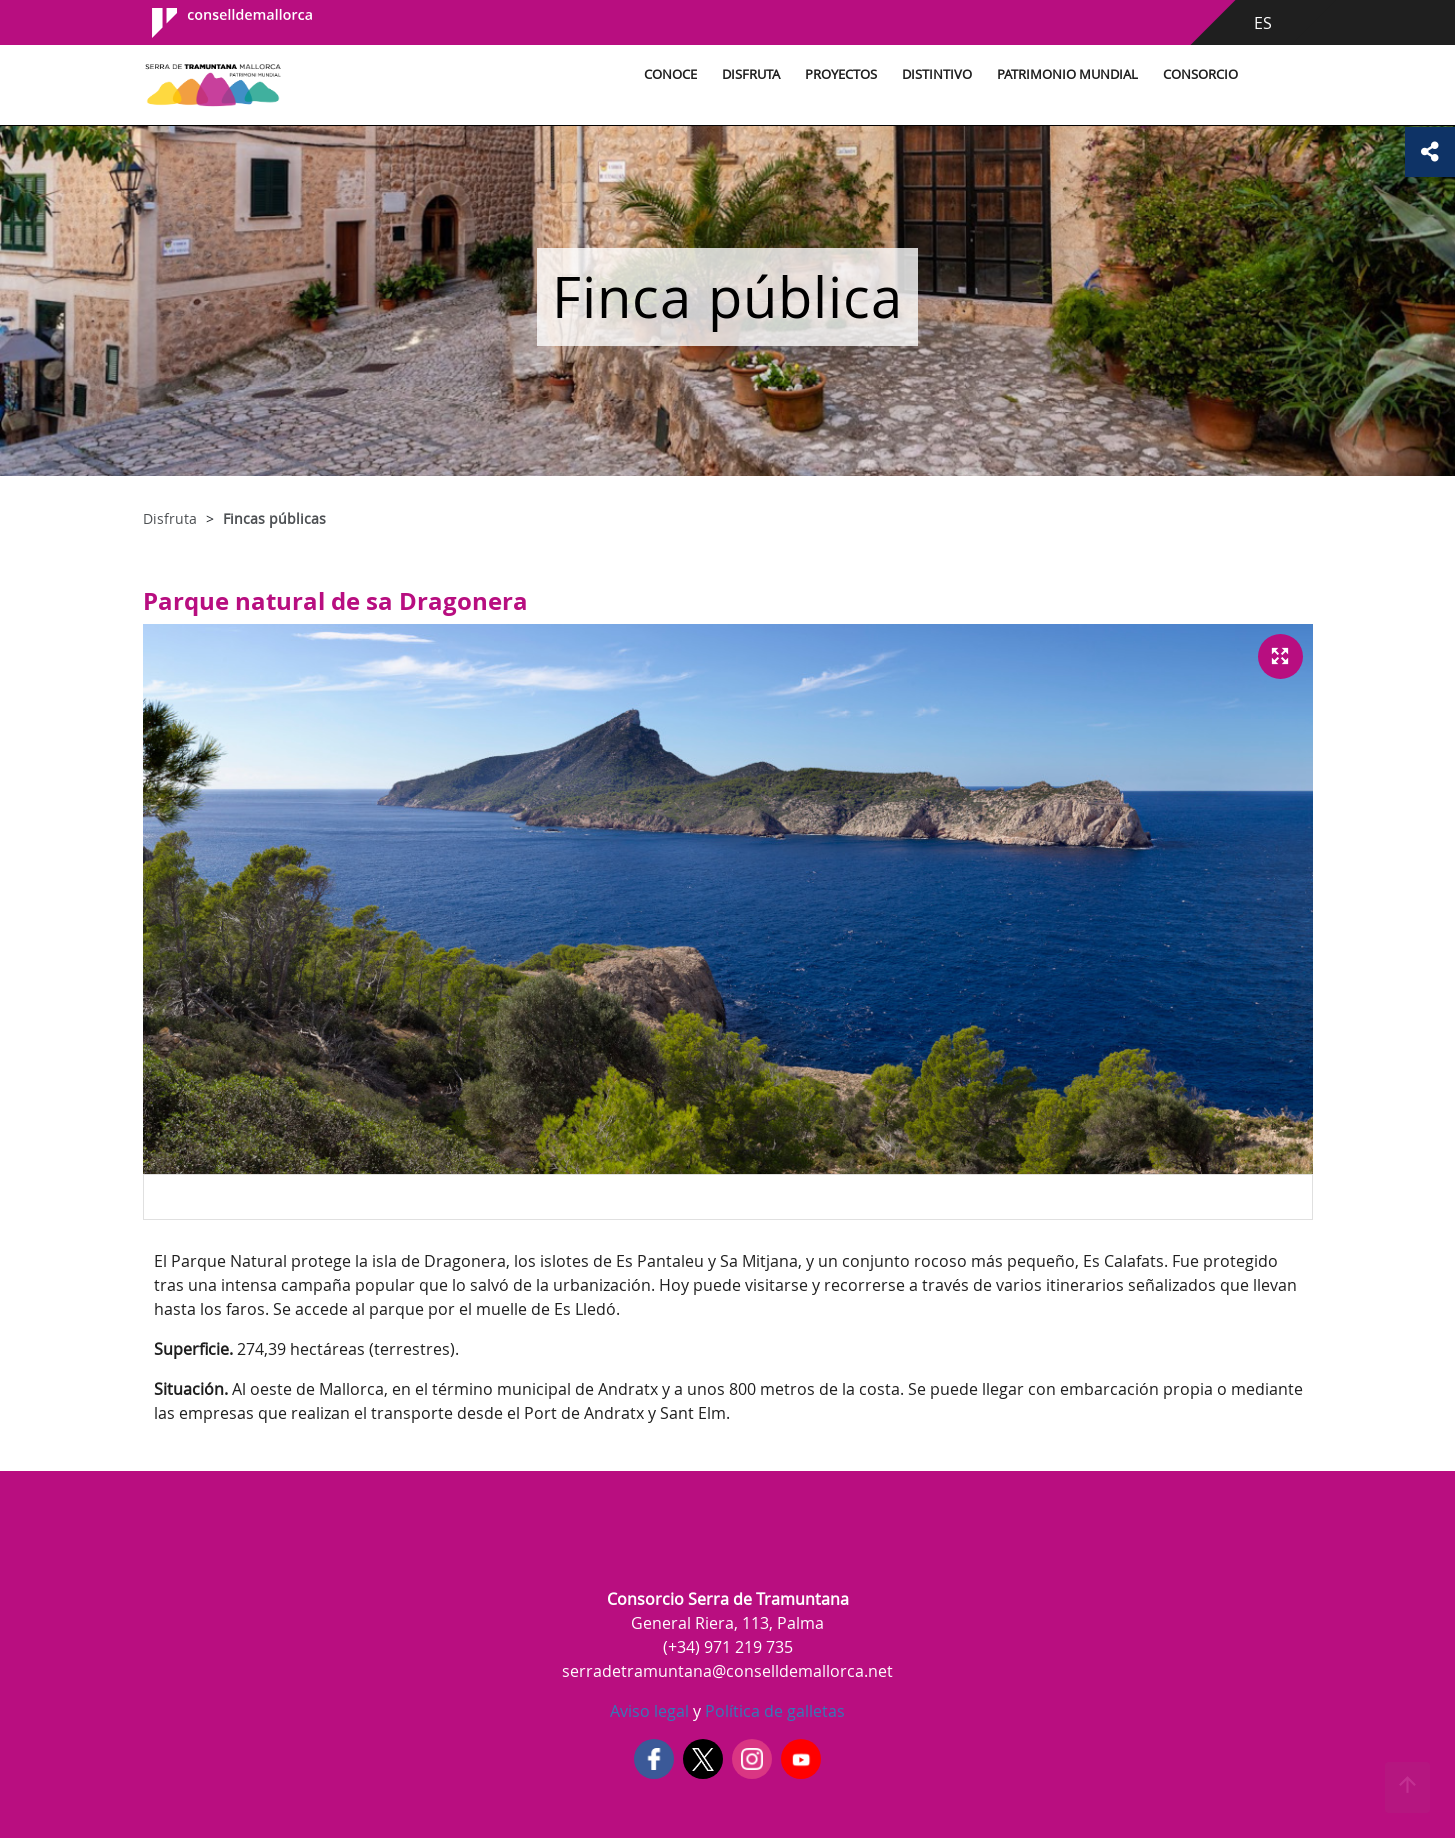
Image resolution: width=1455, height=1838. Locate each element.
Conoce (670, 74)
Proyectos (841, 74)
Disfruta (751, 74)
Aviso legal (649, 1711)
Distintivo (937, 74)
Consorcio (1200, 74)
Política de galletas (773, 1711)
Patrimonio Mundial (1067, 74)
